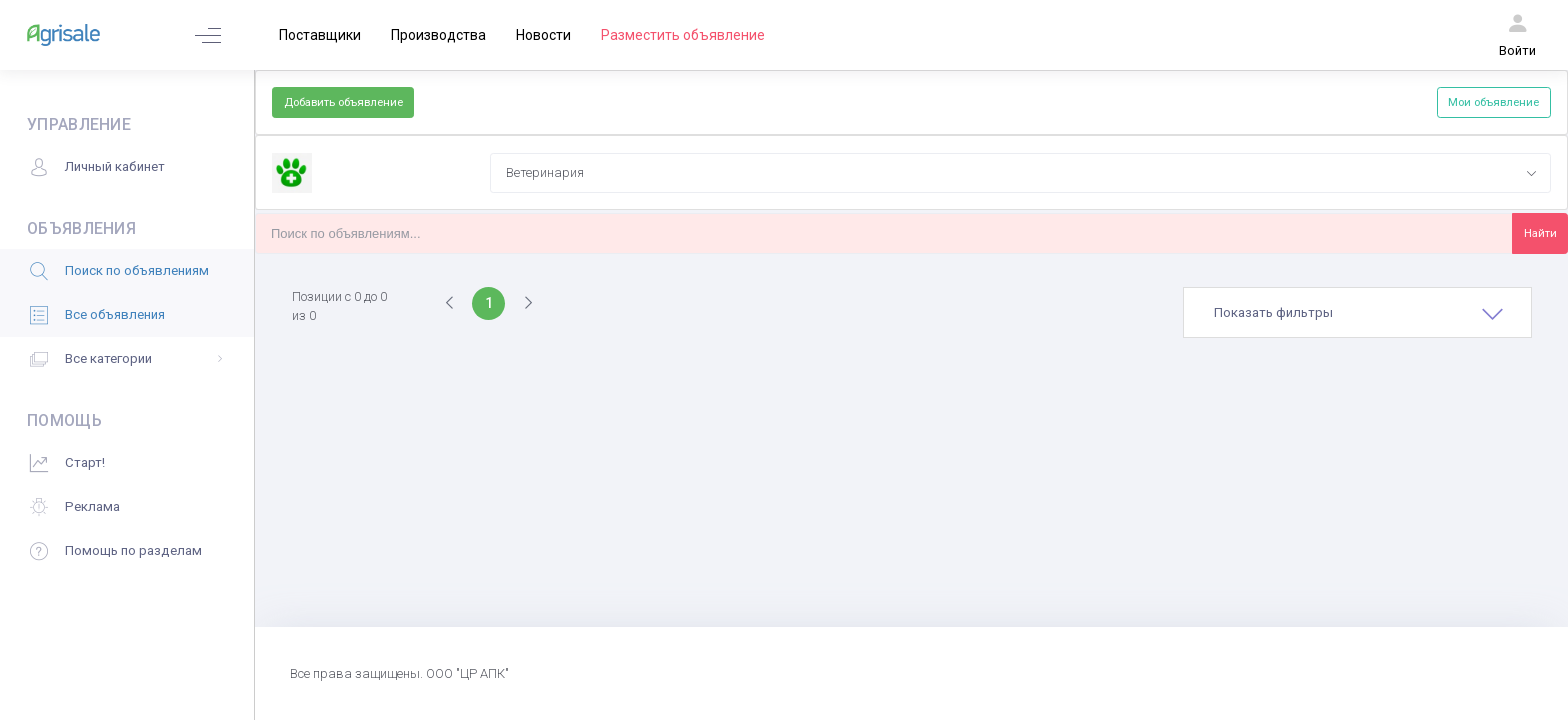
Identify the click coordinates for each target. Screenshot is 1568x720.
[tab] (1357, 313)
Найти (1540, 233)
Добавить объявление (343, 102)
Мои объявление (1493, 102)
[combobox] (1020, 173)
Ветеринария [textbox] (545, 172)
